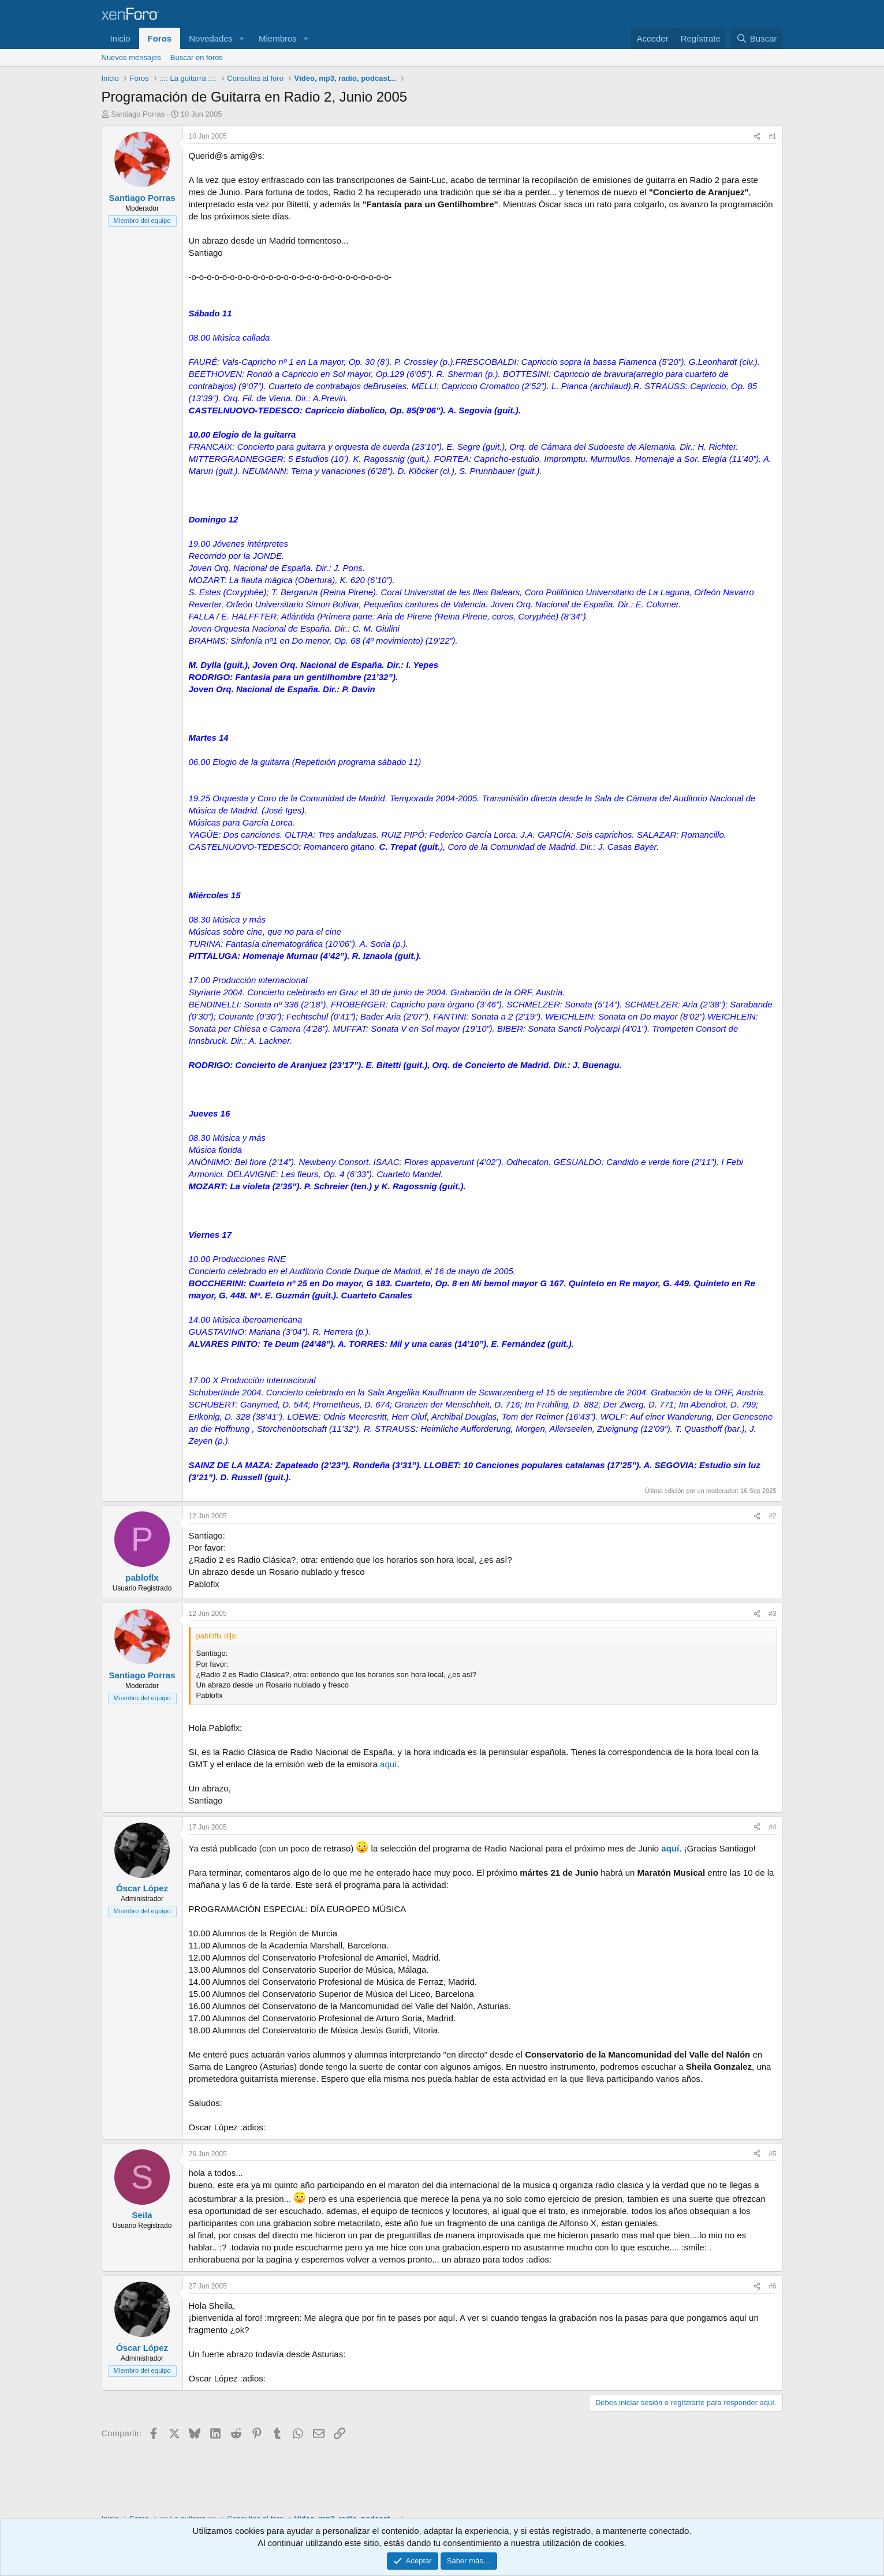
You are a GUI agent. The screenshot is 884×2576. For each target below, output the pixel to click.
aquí (388, 1764)
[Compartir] (756, 136)
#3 (772, 1614)
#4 (772, 1827)
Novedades (211, 38)
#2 (772, 1516)
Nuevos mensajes (131, 57)
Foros (160, 38)
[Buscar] (756, 38)
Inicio (120, 38)
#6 (772, 2286)
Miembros (278, 38)
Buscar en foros (196, 57)
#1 (772, 136)
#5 (772, 2154)
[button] (242, 38)
